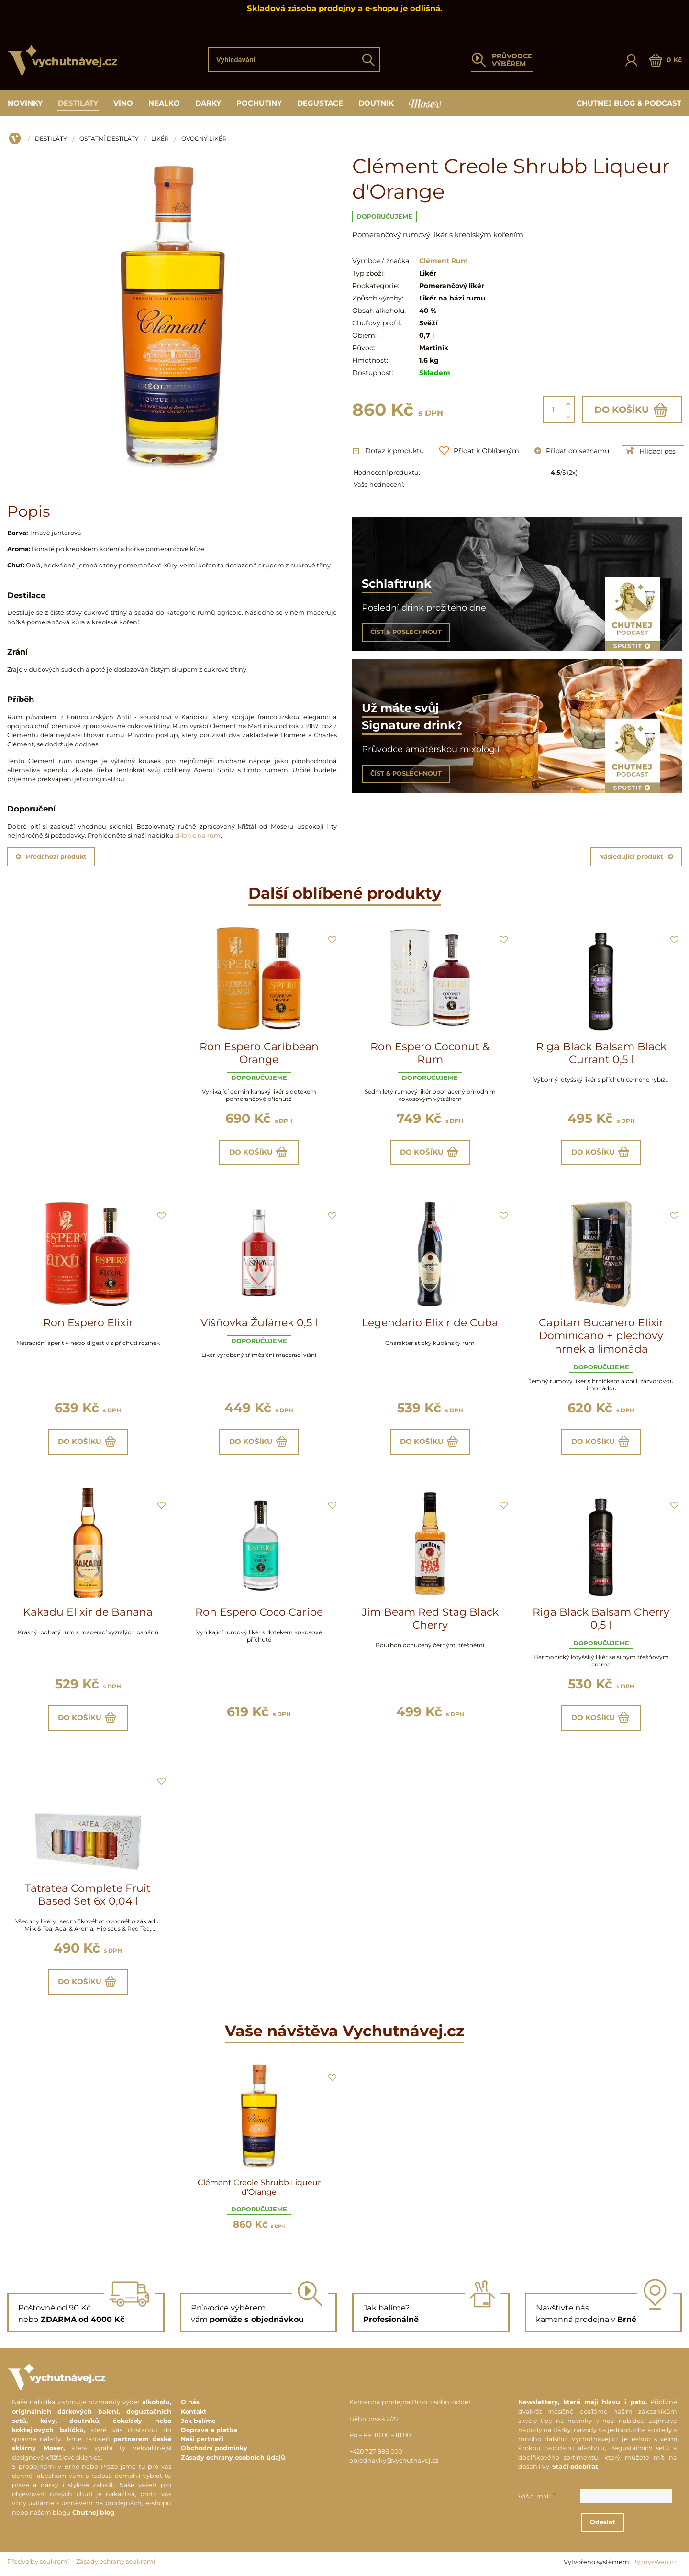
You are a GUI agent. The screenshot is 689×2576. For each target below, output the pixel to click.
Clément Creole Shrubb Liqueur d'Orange (259, 2187)
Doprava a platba (209, 2429)
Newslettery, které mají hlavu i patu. (582, 2402)
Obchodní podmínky (214, 2448)
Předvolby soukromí (38, 2561)
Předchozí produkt (51, 856)
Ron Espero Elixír (88, 1322)
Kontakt (194, 2411)
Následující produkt (636, 856)
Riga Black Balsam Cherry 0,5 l (601, 1619)
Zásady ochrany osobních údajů (233, 2457)
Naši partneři (202, 2439)
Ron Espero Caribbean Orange (259, 1053)
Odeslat (603, 2522)
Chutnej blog (93, 2512)
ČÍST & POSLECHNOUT (406, 631)
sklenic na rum (198, 835)
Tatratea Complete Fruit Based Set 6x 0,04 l (88, 1895)
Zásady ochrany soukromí (115, 2561)
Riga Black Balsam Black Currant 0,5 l (601, 1053)
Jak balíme (198, 2420)
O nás (190, 2402)
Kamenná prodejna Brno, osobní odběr (410, 2402)
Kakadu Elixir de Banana (88, 1612)
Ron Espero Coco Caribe (259, 1612)
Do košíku (631, 410)
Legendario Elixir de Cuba (430, 1322)
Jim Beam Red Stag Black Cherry (430, 1619)
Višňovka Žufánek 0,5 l (259, 1322)
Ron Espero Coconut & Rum (429, 1053)
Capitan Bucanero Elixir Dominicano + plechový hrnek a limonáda (601, 1335)
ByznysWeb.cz (654, 2561)
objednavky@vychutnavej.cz (394, 2461)
